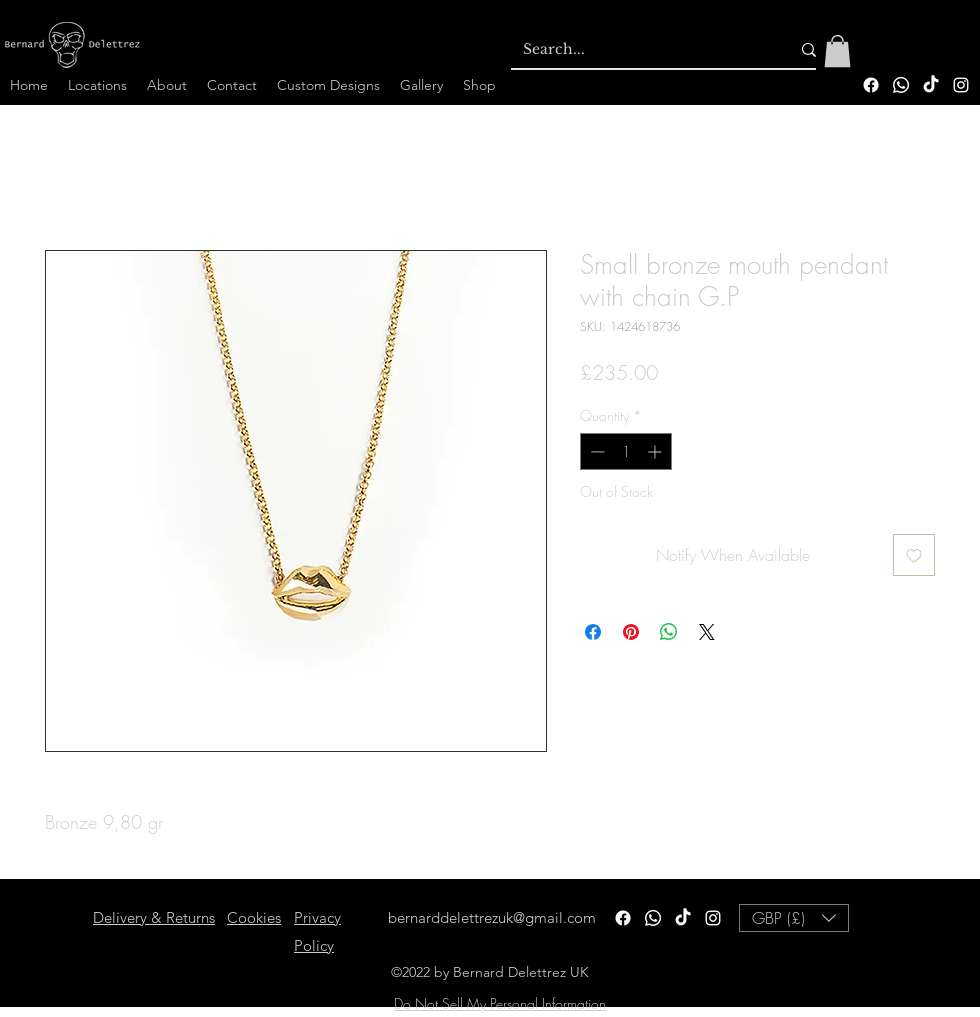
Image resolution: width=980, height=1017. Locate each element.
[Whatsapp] (901, 85)
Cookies (254, 917)
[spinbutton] (626, 451)
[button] (837, 51)
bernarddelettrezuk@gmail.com (492, 917)
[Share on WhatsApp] (669, 632)
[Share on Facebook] (593, 632)
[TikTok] (931, 85)
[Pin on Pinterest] (631, 632)
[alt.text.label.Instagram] (961, 85)
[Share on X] (707, 632)
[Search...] (641, 50)
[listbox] (794, 918)
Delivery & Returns (154, 917)
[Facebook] (871, 85)
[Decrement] (595, 451)
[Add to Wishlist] (914, 555)
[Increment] (656, 451)
